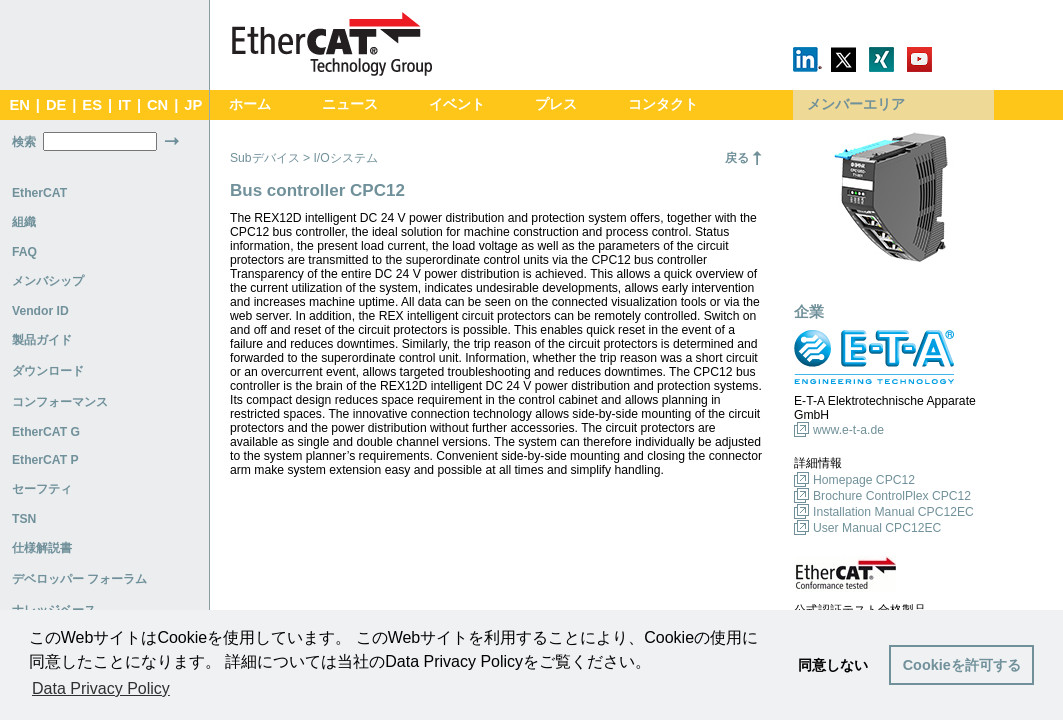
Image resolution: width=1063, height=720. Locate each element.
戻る (737, 158)
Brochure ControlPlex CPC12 (892, 496)
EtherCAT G (46, 432)
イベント (457, 104)
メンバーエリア (856, 104)
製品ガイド (42, 340)
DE (56, 105)
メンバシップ (48, 281)
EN (19, 105)
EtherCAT (39, 193)
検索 (24, 142)
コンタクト (663, 104)
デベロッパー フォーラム (79, 579)
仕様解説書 (42, 548)
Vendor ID (40, 311)
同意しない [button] (833, 665)
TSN (24, 519)
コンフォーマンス (60, 402)
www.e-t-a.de (848, 430)
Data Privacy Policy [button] (101, 688)
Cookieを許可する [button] (962, 665)
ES (92, 105)
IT (124, 105)
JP (193, 105)
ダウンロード (48, 371)
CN (157, 105)
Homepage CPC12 (864, 480)
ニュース (350, 104)
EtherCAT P (45, 460)
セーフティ (42, 489)
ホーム (250, 104)
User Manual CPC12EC (877, 528)
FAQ (24, 252)
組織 (24, 222)
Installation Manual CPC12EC (893, 512)
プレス (556, 104)
